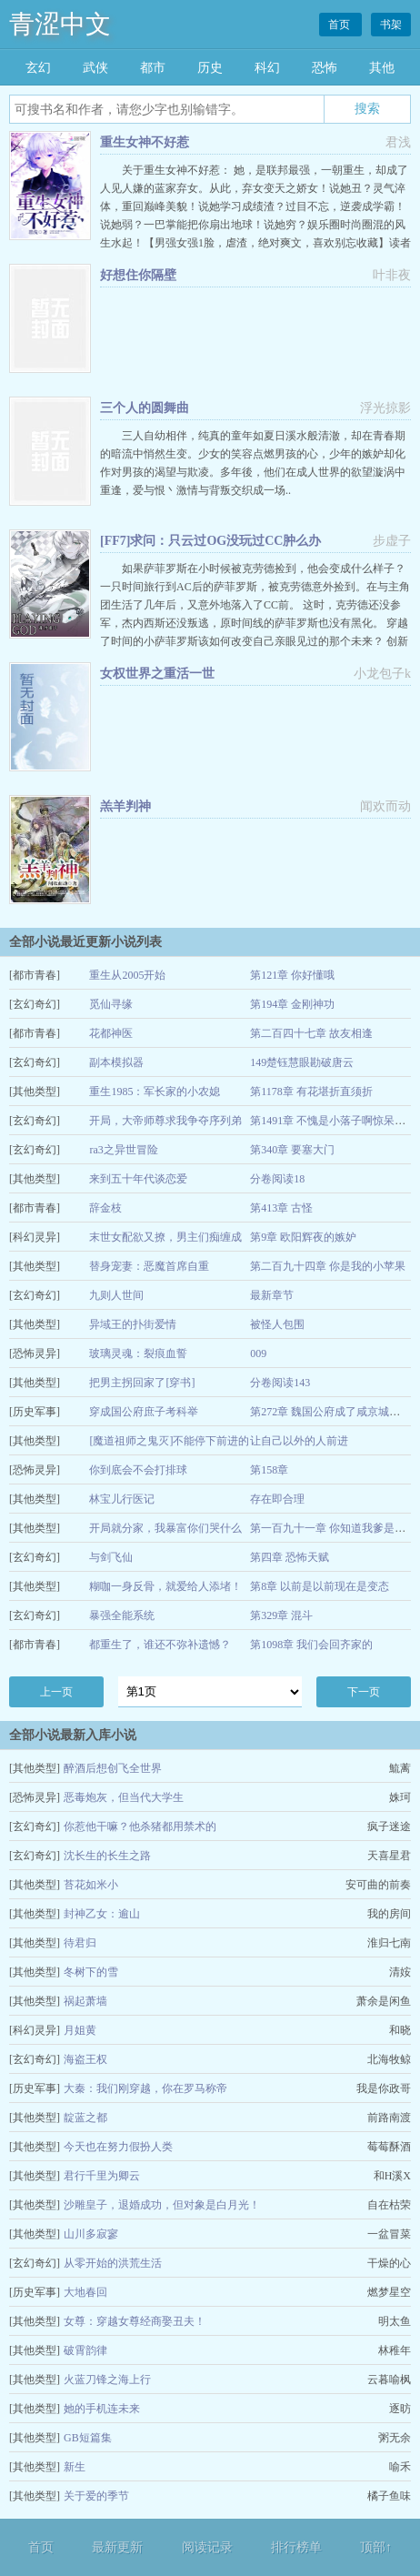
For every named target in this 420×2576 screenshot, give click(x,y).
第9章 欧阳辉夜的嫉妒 (303, 1237)
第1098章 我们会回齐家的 (311, 1644)
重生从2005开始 (127, 975)
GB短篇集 (88, 2437)
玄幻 (38, 68)
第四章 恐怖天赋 (289, 1557)
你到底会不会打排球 (138, 1470)
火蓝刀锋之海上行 (107, 2379)
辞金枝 (105, 1208)
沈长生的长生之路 (107, 1855)
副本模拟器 (116, 1062)
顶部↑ (376, 2547)
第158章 (269, 1470)
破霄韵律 (85, 2350)
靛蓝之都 (85, 2117)
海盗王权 (85, 2059)
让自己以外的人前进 (299, 1440)
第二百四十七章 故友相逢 (311, 1033)
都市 (152, 68)
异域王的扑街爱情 (132, 1324)
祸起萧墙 (85, 2001)
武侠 (95, 68)
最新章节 (272, 1295)
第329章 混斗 (281, 1615)
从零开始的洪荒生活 (113, 2263)
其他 (382, 68)
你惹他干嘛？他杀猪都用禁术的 (140, 1826)
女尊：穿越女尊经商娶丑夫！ (134, 2321)
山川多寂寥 (91, 2234)
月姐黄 (80, 2030)
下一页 (363, 1691)
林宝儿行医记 (122, 1499)
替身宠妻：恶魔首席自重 (149, 1266)
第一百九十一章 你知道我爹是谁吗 (333, 1528)
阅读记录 (207, 2547)
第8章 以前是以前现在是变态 (319, 1586)
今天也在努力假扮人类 (118, 2146)
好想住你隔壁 (138, 275)
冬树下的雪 (91, 1972)
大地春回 (85, 2292)
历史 (210, 68)
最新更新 (117, 2547)
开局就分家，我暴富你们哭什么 (165, 1528)
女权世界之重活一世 (157, 673)
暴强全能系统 (122, 1615)
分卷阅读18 (277, 1178)
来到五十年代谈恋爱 (138, 1178)
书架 (391, 24)
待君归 (80, 1943)
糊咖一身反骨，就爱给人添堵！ (165, 1586)
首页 (340, 24)
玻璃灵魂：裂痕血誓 (138, 1353)
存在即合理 (277, 1499)
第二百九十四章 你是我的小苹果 (327, 1266)
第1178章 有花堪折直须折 (311, 1091)
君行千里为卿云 (102, 2175)
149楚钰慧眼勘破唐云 (302, 1062)
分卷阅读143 (280, 1382)
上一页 (56, 1691)
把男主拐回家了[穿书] (142, 1382)
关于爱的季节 (96, 2496)
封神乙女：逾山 (102, 1913)
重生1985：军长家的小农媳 (154, 1091)
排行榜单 (296, 2547)
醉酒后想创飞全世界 (113, 1768)
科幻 (267, 68)
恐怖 (324, 68)
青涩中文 (60, 24)
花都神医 (111, 1033)
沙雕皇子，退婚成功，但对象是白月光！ (162, 2205)
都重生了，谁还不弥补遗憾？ (160, 1644)
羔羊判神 (125, 806)
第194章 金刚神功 (292, 1004)
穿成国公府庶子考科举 (143, 1411)
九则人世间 (116, 1295)
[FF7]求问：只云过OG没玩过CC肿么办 (210, 541)
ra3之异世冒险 (123, 1149)
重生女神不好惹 (144, 142)
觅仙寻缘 (111, 1004)
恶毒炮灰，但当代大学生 (124, 1797)
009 (258, 1353)
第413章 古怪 (281, 1208)
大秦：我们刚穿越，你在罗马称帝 (145, 2088)
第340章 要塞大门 (292, 1149)
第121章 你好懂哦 (292, 975)
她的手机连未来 (102, 2408)
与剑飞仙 (111, 1557)
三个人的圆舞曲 (144, 408)
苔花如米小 (91, 1884)
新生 (74, 2466)
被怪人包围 (277, 1324)
